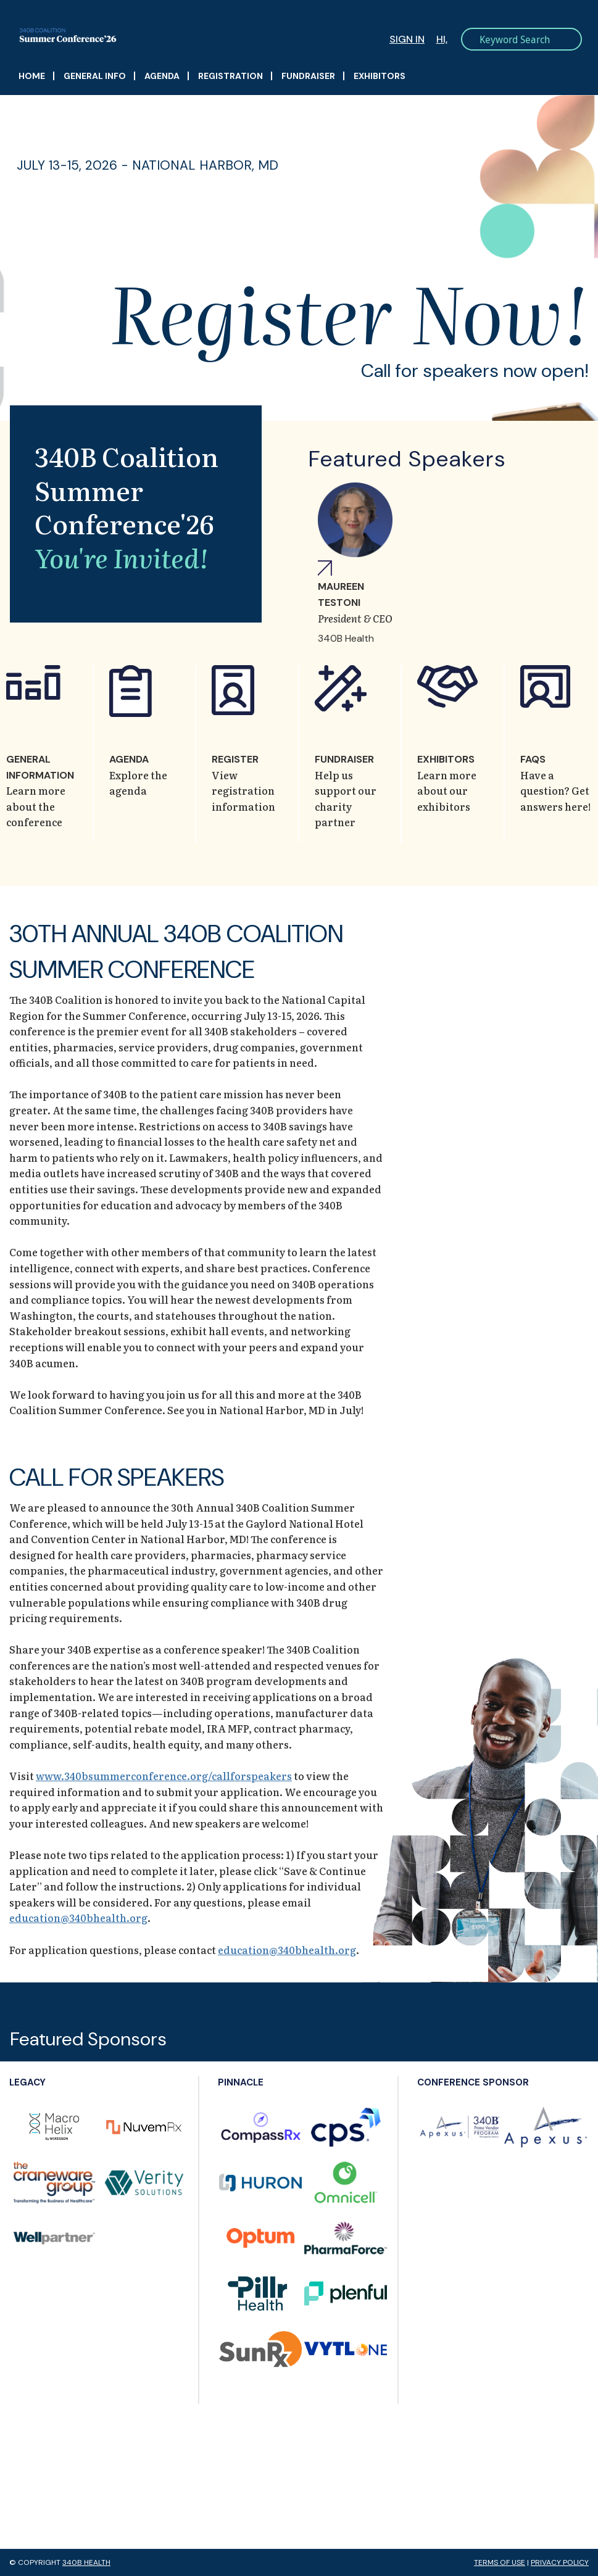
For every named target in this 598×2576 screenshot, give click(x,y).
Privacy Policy (560, 2562)
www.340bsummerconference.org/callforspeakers (164, 1775)
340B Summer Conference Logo (164, 35)
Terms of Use (499, 2562)
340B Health (86, 2562)
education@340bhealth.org (78, 1917)
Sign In (407, 39)
